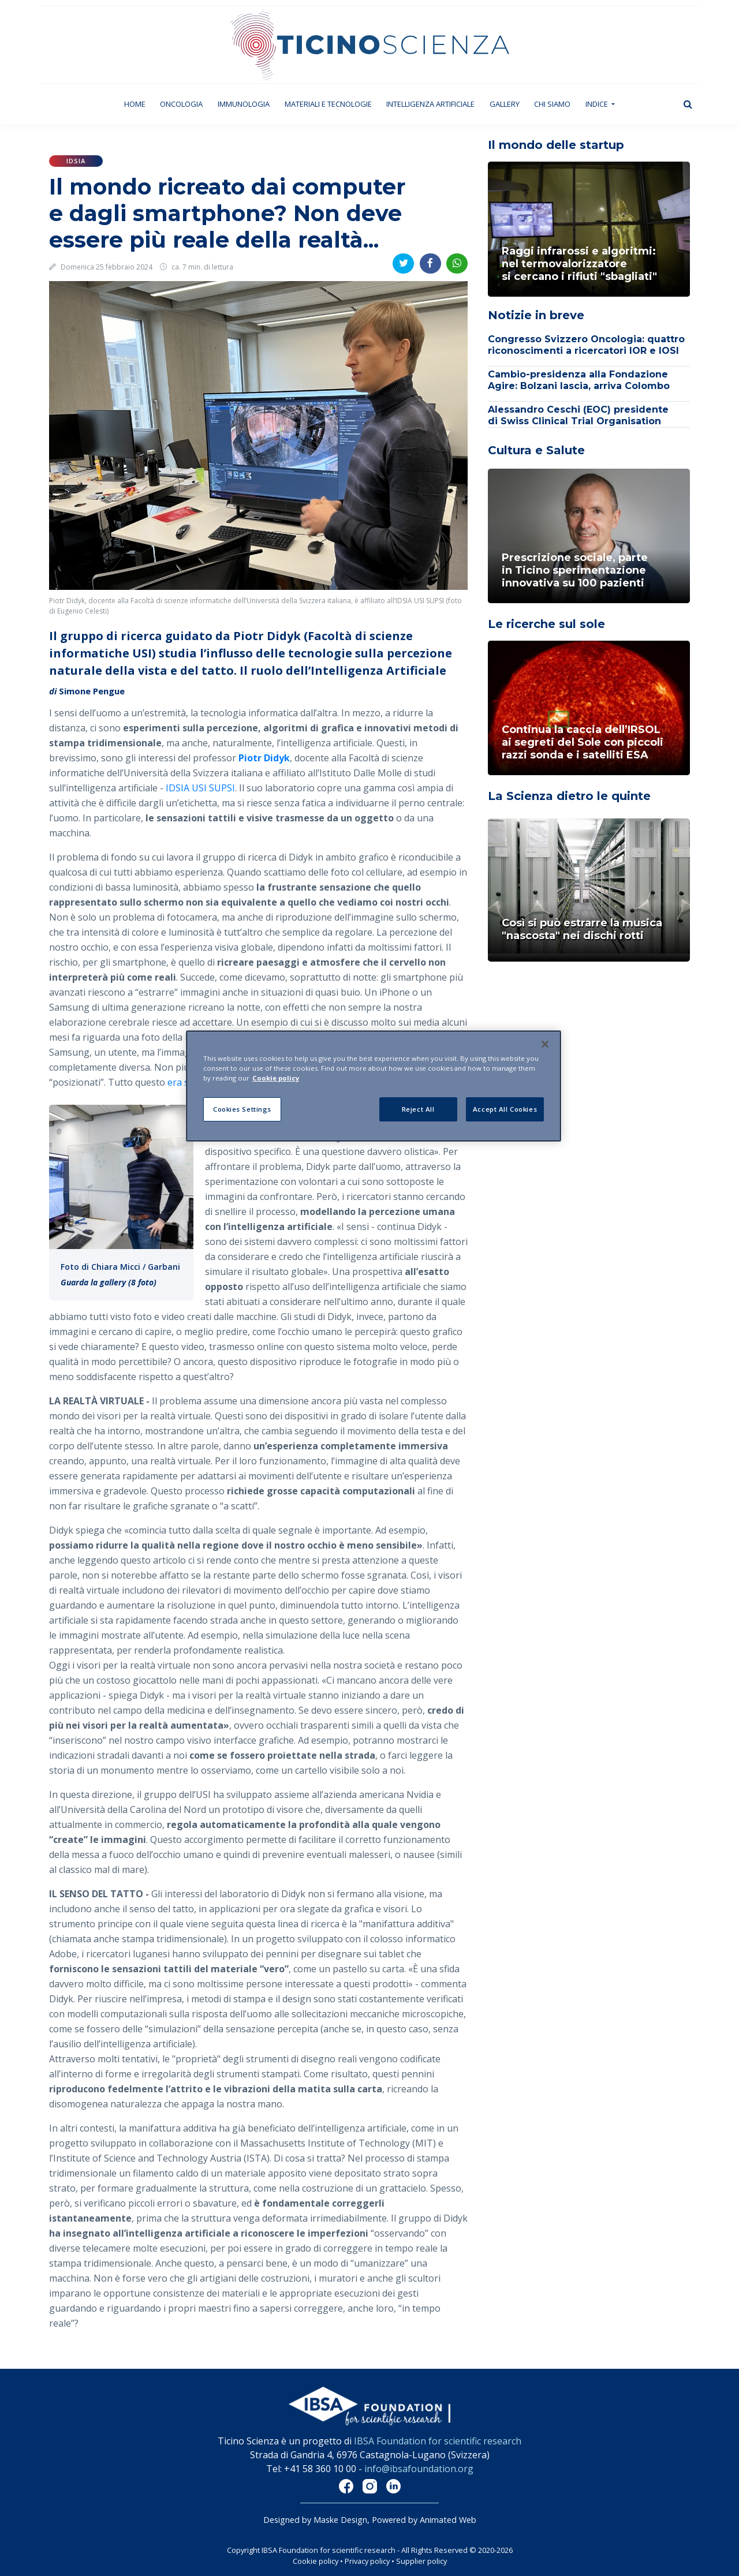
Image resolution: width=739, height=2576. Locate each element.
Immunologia (244, 104)
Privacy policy (367, 2561)
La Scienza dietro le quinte (569, 796)
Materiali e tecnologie (328, 104)
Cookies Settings (242, 1109)
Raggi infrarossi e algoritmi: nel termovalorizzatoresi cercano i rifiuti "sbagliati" (579, 264)
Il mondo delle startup (556, 145)
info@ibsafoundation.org (418, 2468)
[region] (373, 1086)
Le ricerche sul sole (546, 624)
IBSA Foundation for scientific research (437, 2441)
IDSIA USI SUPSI (200, 788)
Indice (597, 104)
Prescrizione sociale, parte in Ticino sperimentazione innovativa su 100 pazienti (575, 570)
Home (138, 103)
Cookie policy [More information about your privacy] (275, 1078)
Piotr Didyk (264, 758)
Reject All (418, 1109)
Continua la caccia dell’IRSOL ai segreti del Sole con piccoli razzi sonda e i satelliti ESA (582, 742)
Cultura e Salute (536, 450)
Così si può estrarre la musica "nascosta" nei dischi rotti (582, 929)
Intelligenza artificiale (430, 104)
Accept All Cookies (505, 1109)
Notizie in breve (536, 315)
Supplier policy (421, 2561)
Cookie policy (315, 2561)
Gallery (505, 104)
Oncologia (181, 104)
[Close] (545, 1044)
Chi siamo (552, 104)
